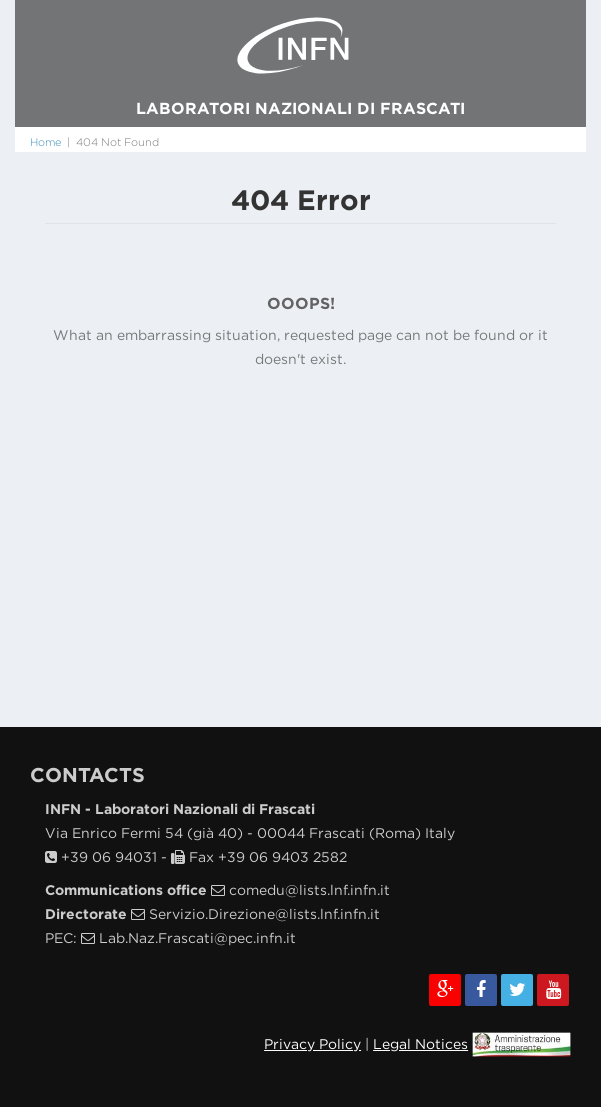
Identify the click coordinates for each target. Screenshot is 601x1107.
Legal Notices (420, 1044)
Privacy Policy (312, 1044)
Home (45, 142)
